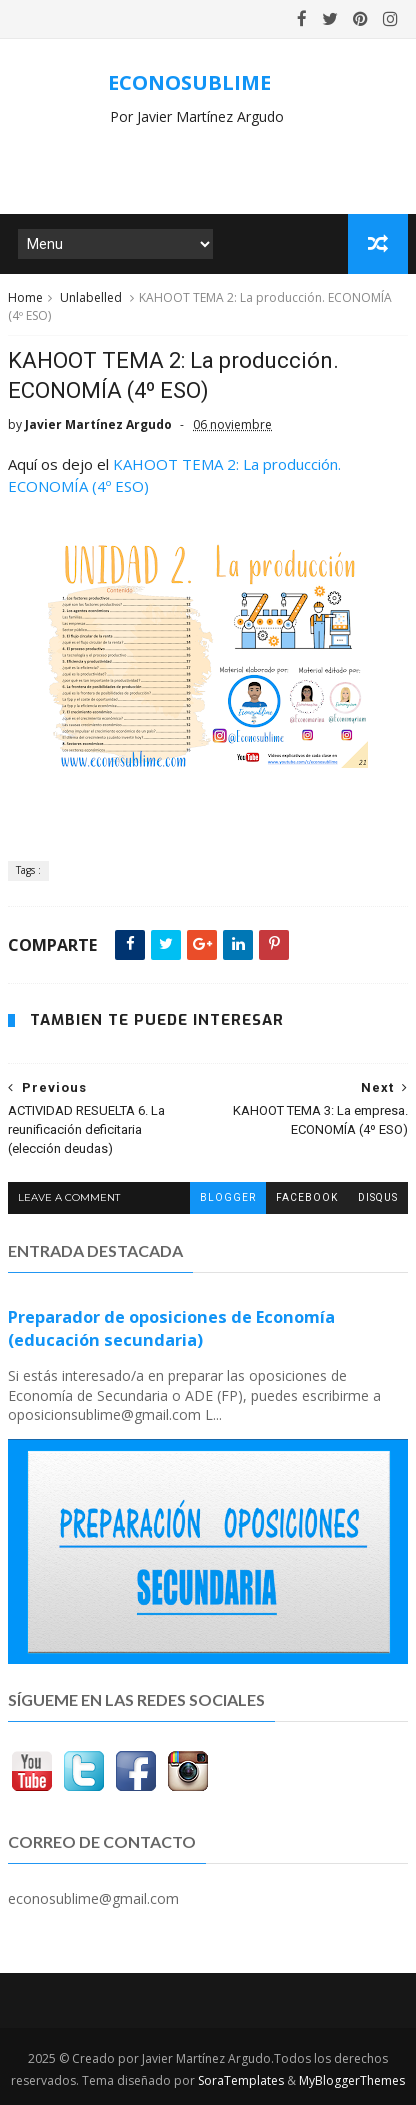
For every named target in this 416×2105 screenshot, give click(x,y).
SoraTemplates (241, 2080)
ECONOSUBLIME (189, 82)
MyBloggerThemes (352, 2080)
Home (25, 297)
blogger (228, 1197)
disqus (378, 1197)
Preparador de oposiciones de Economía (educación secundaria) (171, 1328)
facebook (307, 1197)
